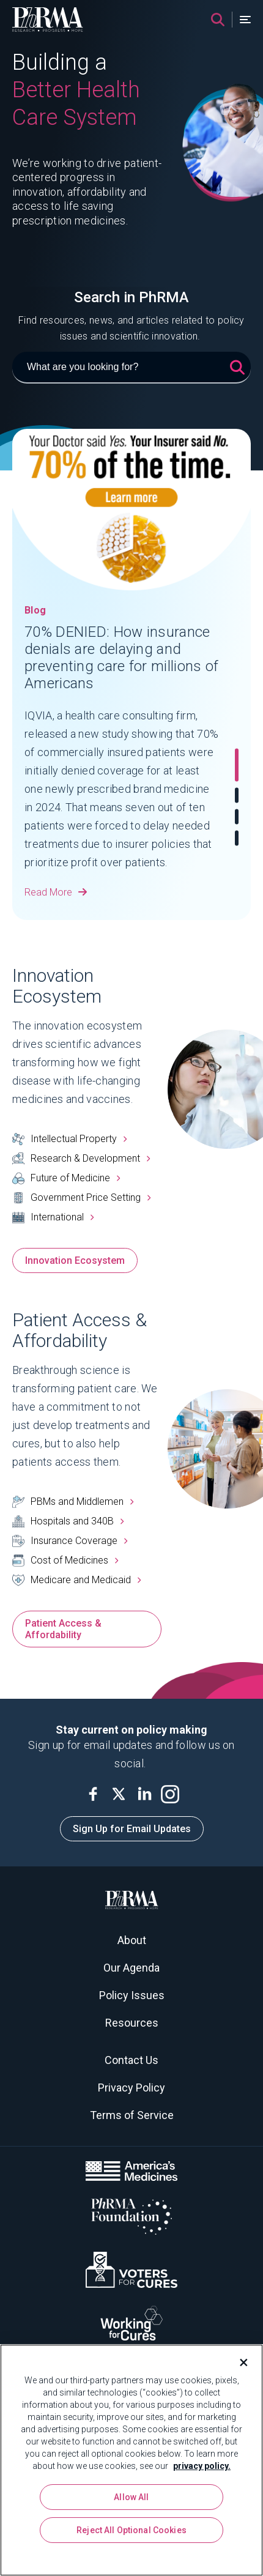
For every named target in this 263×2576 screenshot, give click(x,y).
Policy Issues (132, 1995)
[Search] (217, 19)
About (131, 1940)
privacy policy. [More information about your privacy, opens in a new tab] (202, 2466)
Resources (131, 2022)
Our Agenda (131, 1967)
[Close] (238, 2362)
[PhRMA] (47, 19)
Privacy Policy (131, 2087)
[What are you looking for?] (131, 368)
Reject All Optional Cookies (131, 2530)
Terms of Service (132, 2115)
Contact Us (131, 2060)
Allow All (131, 2497)
